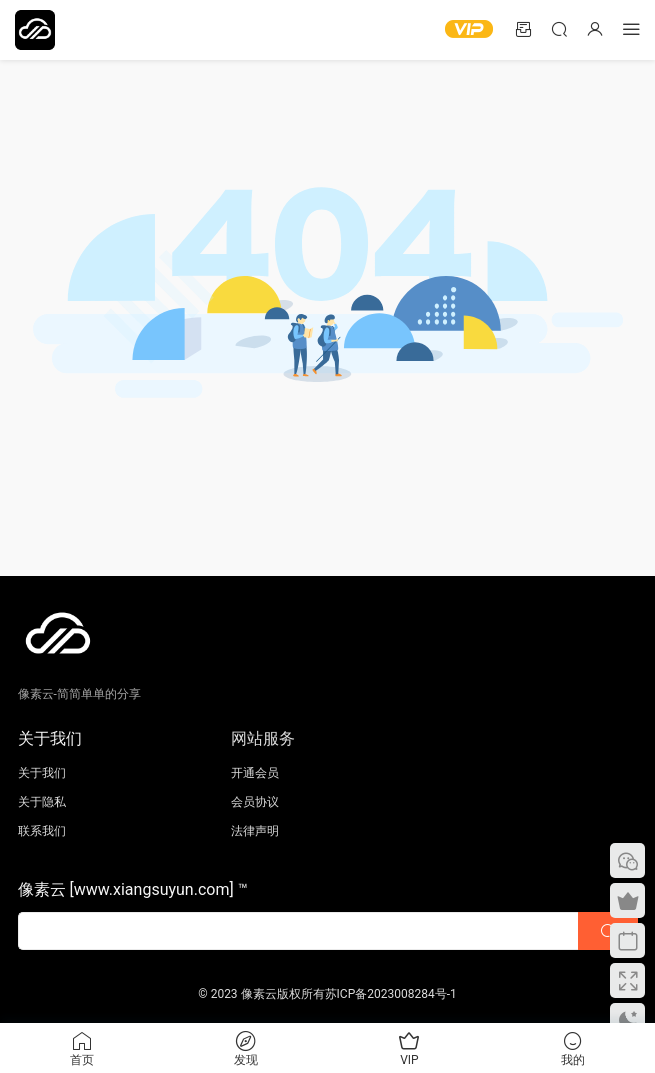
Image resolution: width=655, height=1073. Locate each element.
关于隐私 (42, 802)
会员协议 (255, 802)
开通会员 (255, 773)
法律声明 (255, 831)
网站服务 (263, 738)
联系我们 (42, 831)
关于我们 (42, 773)
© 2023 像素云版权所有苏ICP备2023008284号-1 (327, 994)
